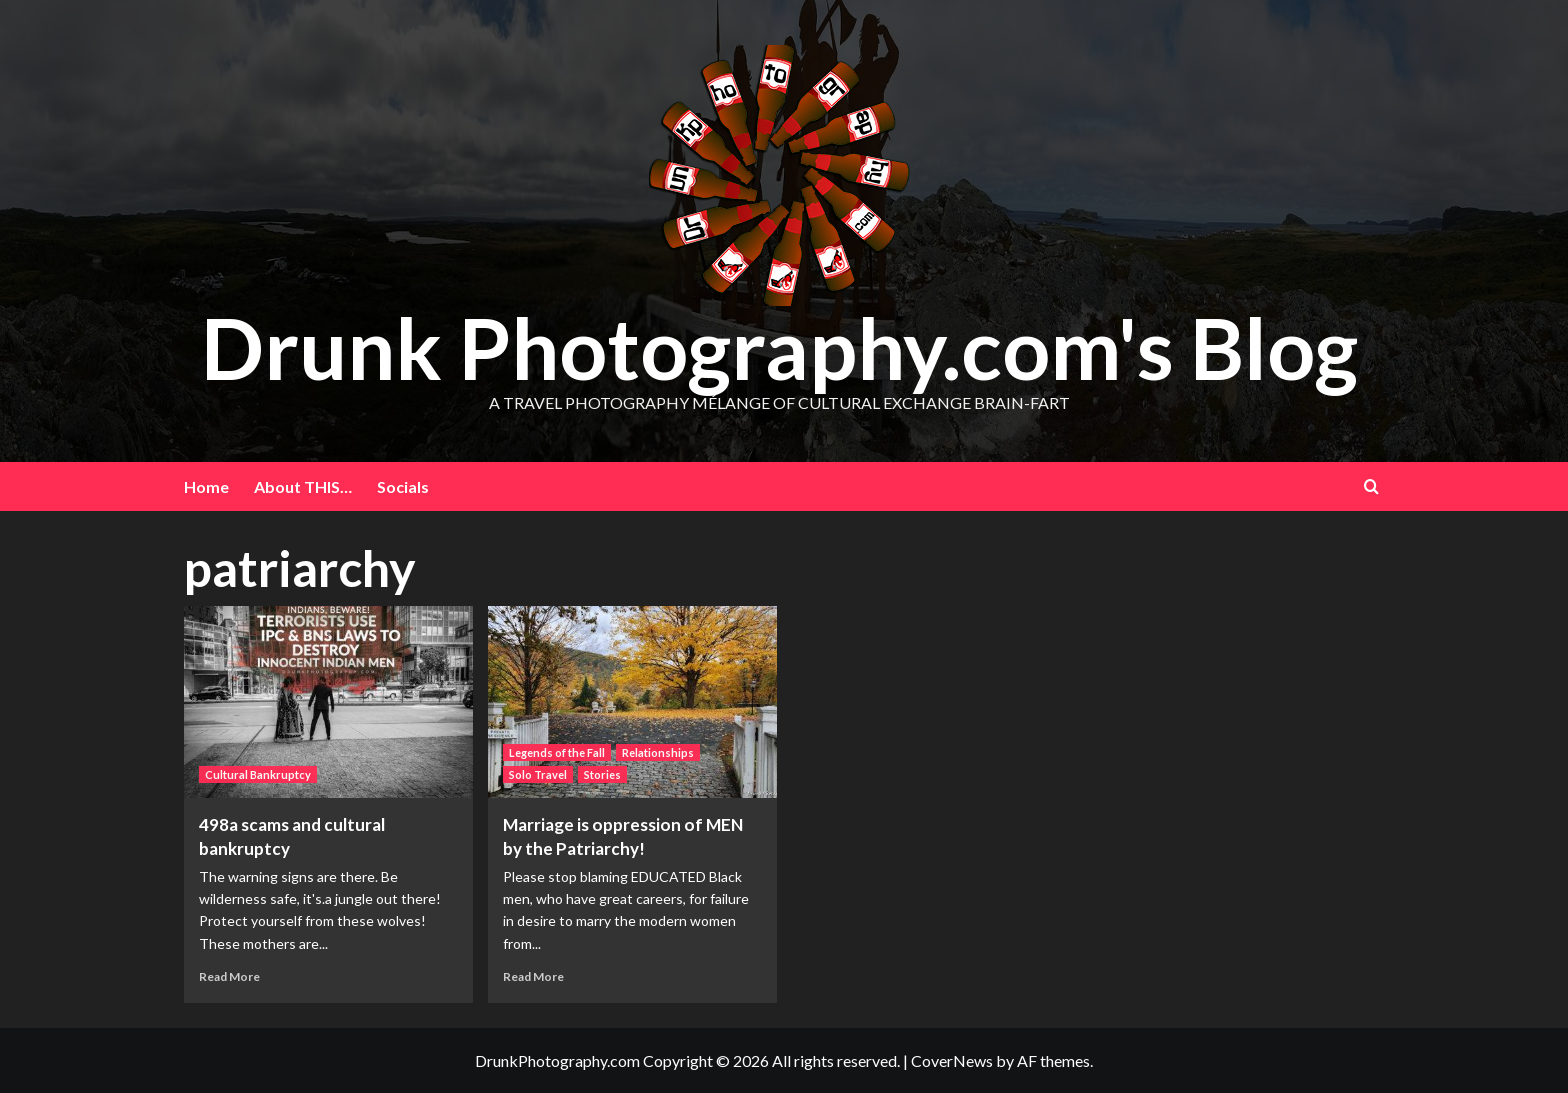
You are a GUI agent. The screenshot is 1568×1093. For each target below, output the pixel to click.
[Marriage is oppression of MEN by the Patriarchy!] (632, 702)
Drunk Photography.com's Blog (779, 347)
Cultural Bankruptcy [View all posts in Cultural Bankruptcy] (258, 774)
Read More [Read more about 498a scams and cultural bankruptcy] (229, 976)
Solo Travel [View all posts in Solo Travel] (538, 774)
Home (206, 486)
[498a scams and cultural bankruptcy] (328, 702)
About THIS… (303, 486)
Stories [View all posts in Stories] (602, 774)
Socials (403, 486)
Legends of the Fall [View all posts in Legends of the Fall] (557, 752)
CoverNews (952, 1060)
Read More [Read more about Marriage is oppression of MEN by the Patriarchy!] (533, 976)
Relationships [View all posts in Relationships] (658, 752)
